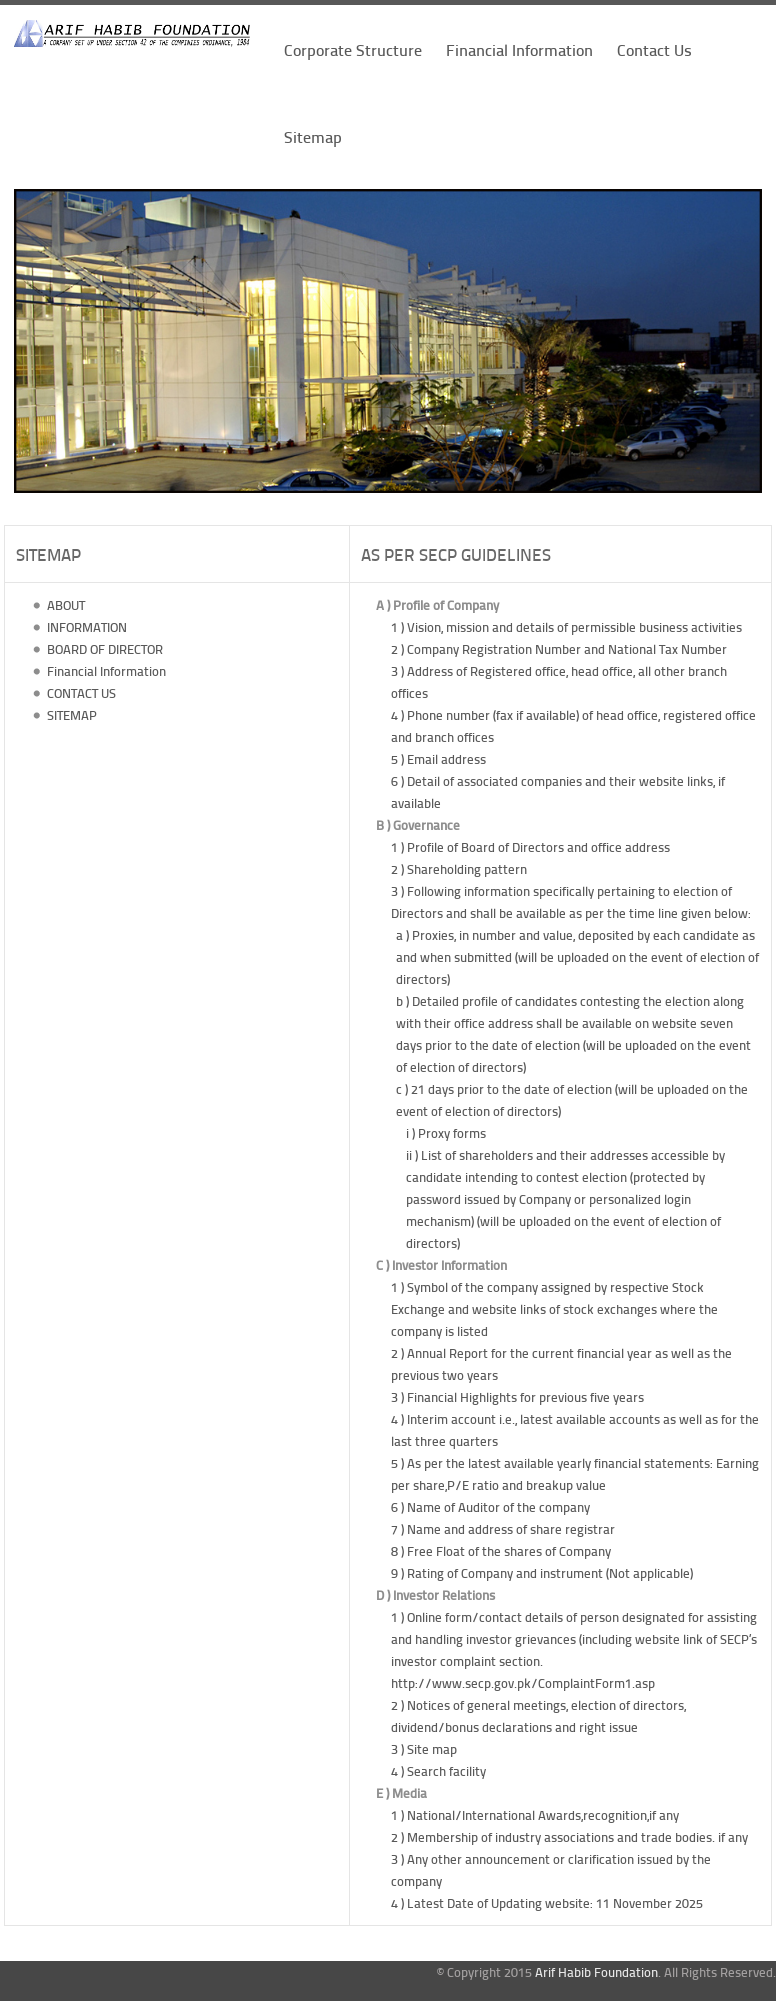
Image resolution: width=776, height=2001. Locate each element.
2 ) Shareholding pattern (459, 869)
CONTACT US (80, 693)
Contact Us (654, 49)
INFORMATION (85, 627)
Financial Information (519, 49)
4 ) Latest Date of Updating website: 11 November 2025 (547, 1903)
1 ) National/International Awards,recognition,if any (535, 1815)
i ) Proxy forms (446, 1133)
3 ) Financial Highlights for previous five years (517, 1397)
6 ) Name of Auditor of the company (490, 1507)
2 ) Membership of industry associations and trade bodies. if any (569, 1837)
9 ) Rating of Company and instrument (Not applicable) (542, 1573)
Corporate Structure (353, 49)
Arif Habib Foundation (596, 1972)
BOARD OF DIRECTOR (103, 649)
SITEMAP (70, 715)
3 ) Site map (424, 1749)
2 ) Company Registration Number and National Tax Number (559, 649)
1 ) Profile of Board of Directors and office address (530, 847)
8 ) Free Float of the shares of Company (501, 1551)
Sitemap (313, 136)
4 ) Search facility (438, 1771)
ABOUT (64, 605)
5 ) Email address (438, 759)
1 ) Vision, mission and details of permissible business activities (566, 627)
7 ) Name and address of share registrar (503, 1529)
